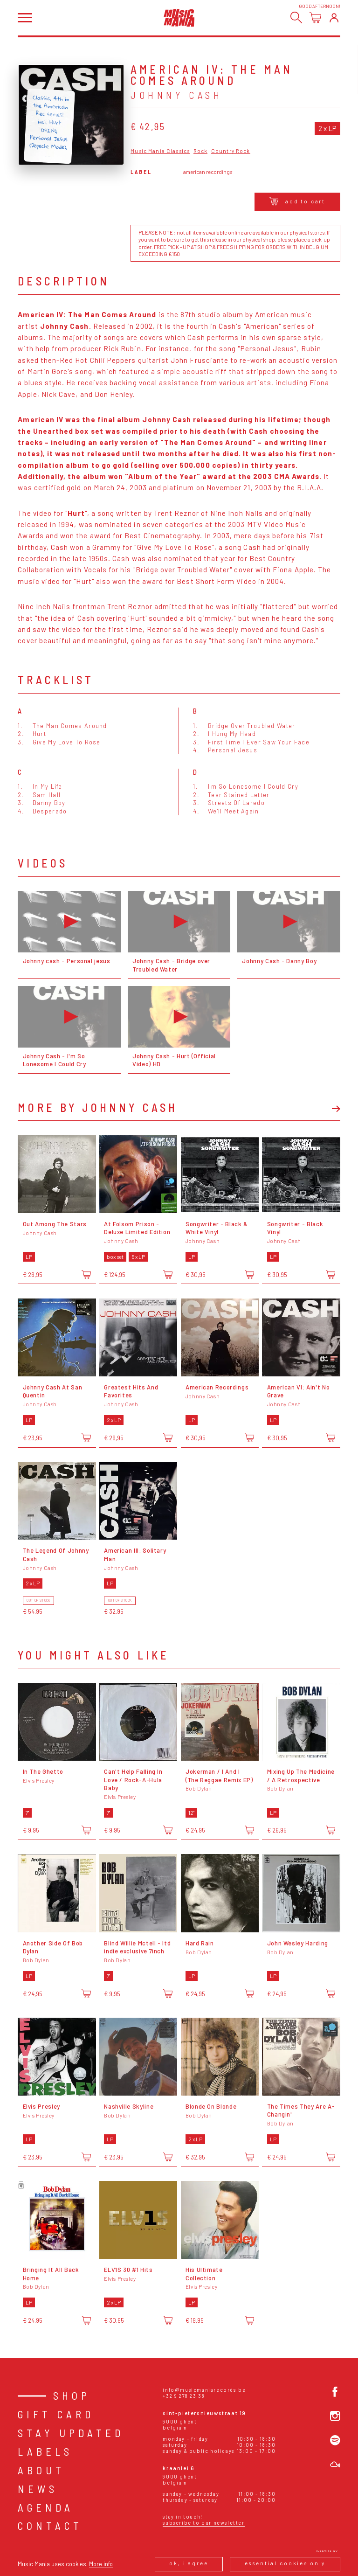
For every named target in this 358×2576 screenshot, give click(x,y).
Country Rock (230, 151)
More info (101, 2564)
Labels (45, 2451)
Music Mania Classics (160, 151)
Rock (200, 151)
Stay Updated (71, 2432)
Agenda (46, 2507)
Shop (71, 2395)
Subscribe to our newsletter (203, 2523)
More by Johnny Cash (98, 1107)
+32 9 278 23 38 (184, 2396)
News (38, 2488)
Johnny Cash (176, 95)
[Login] (334, 17)
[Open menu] (25, 17)
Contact (50, 2525)
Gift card (56, 2414)
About (41, 2470)
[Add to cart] (86, 1274)
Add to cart (297, 201)
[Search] (296, 17)
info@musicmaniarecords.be (204, 2390)
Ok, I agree (188, 2563)
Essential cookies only (285, 2563)
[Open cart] (315, 17)
